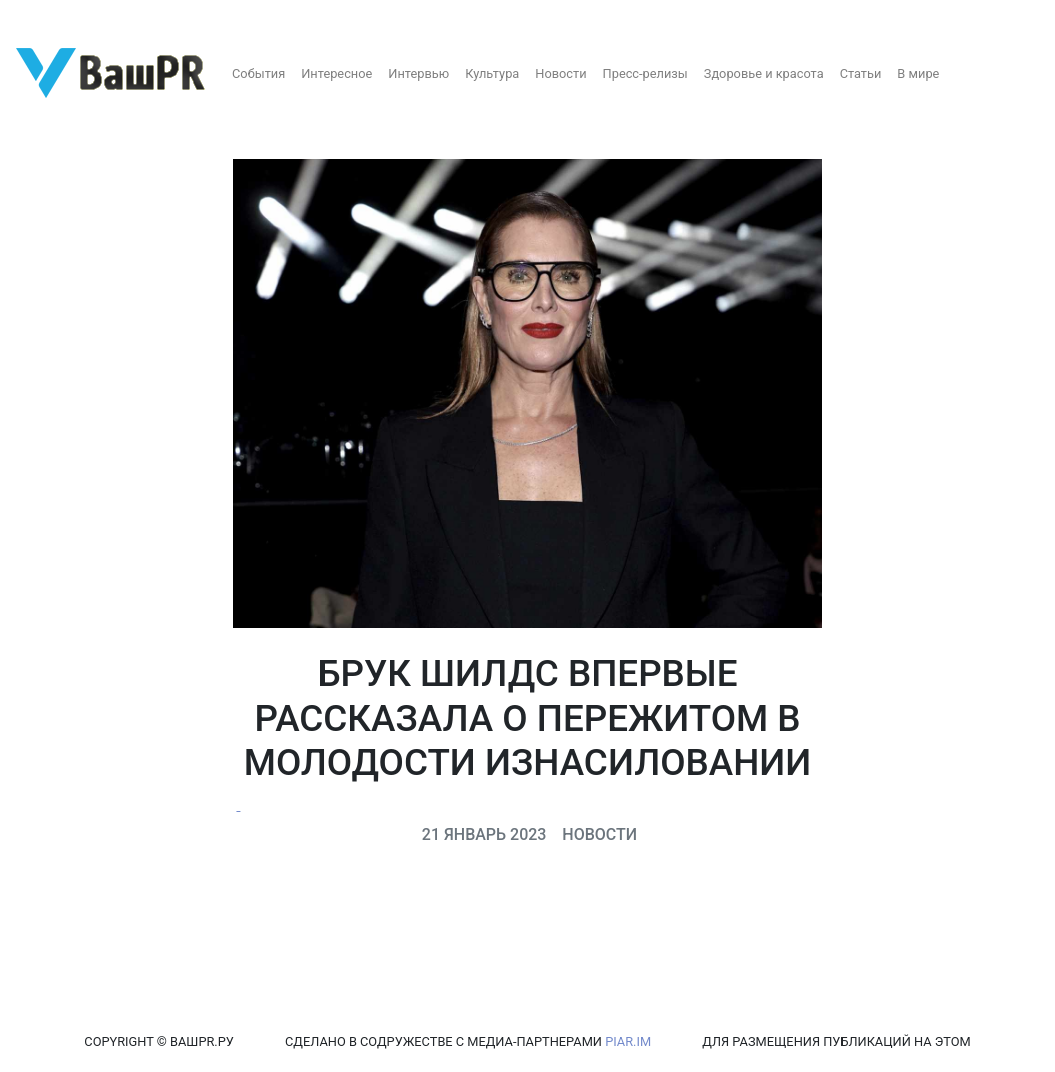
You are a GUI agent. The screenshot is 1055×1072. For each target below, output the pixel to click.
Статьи (861, 73)
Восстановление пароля (198, 17)
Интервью (418, 73)
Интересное (336, 73)
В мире (918, 73)
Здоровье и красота (764, 73)
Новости (560, 73)
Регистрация (54, 17)
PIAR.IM (628, 1041)
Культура (492, 73)
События (258, 73)
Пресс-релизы (645, 73)
